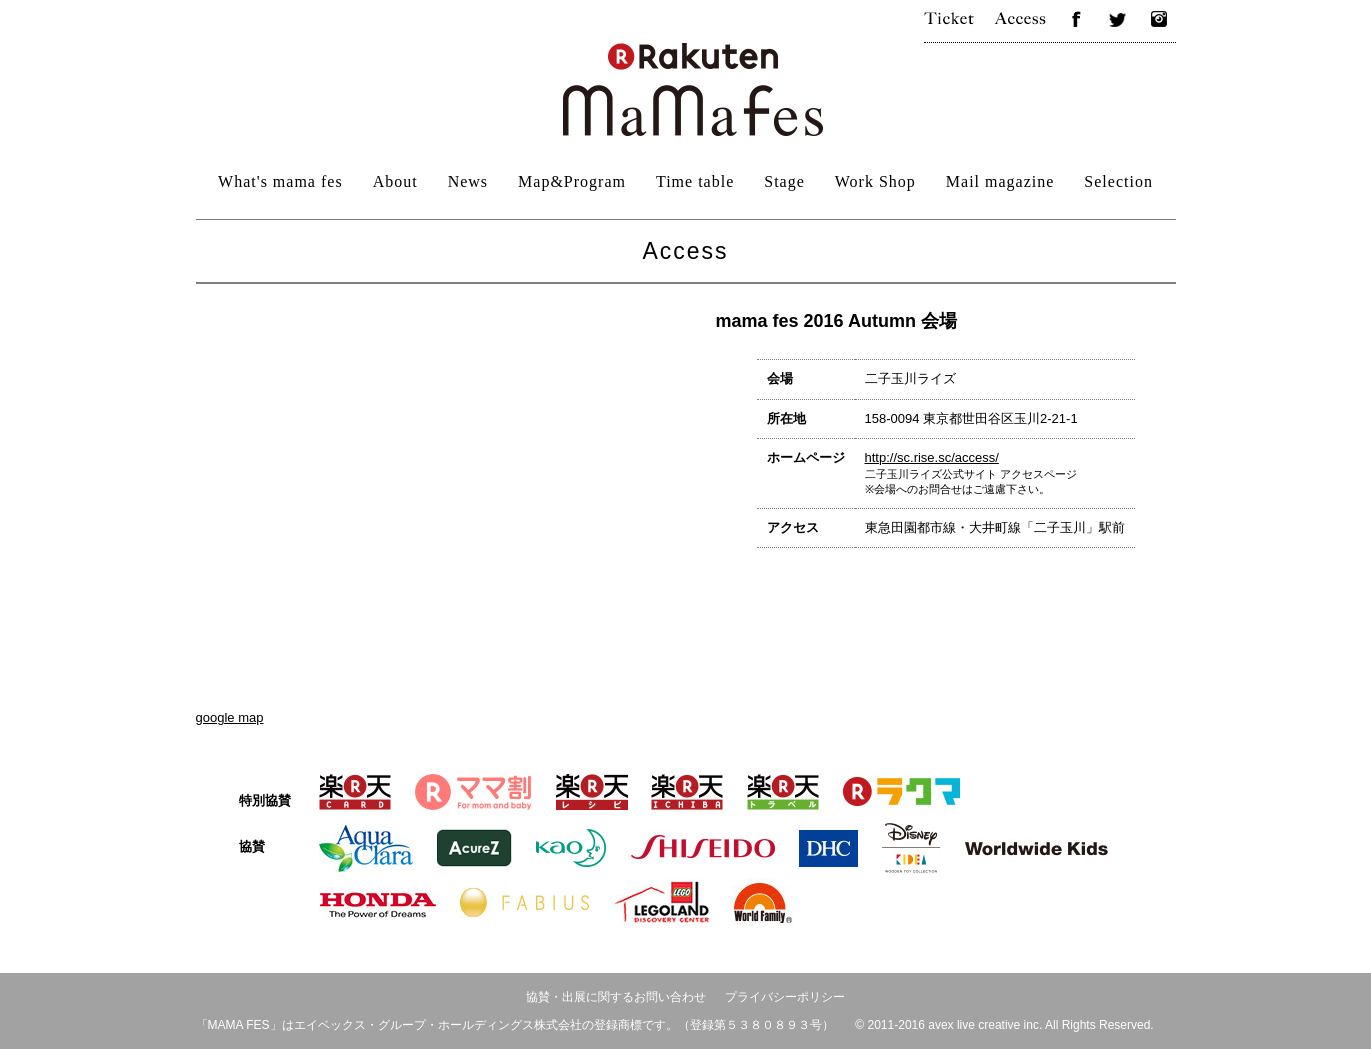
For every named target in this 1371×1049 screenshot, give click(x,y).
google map (230, 717)
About (395, 181)
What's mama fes (280, 181)
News (468, 181)
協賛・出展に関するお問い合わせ (616, 997)
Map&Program (572, 181)
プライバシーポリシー (785, 997)
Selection (1118, 181)
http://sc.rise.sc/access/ (932, 457)
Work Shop (875, 181)
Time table (695, 181)
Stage (784, 181)
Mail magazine (1000, 181)
